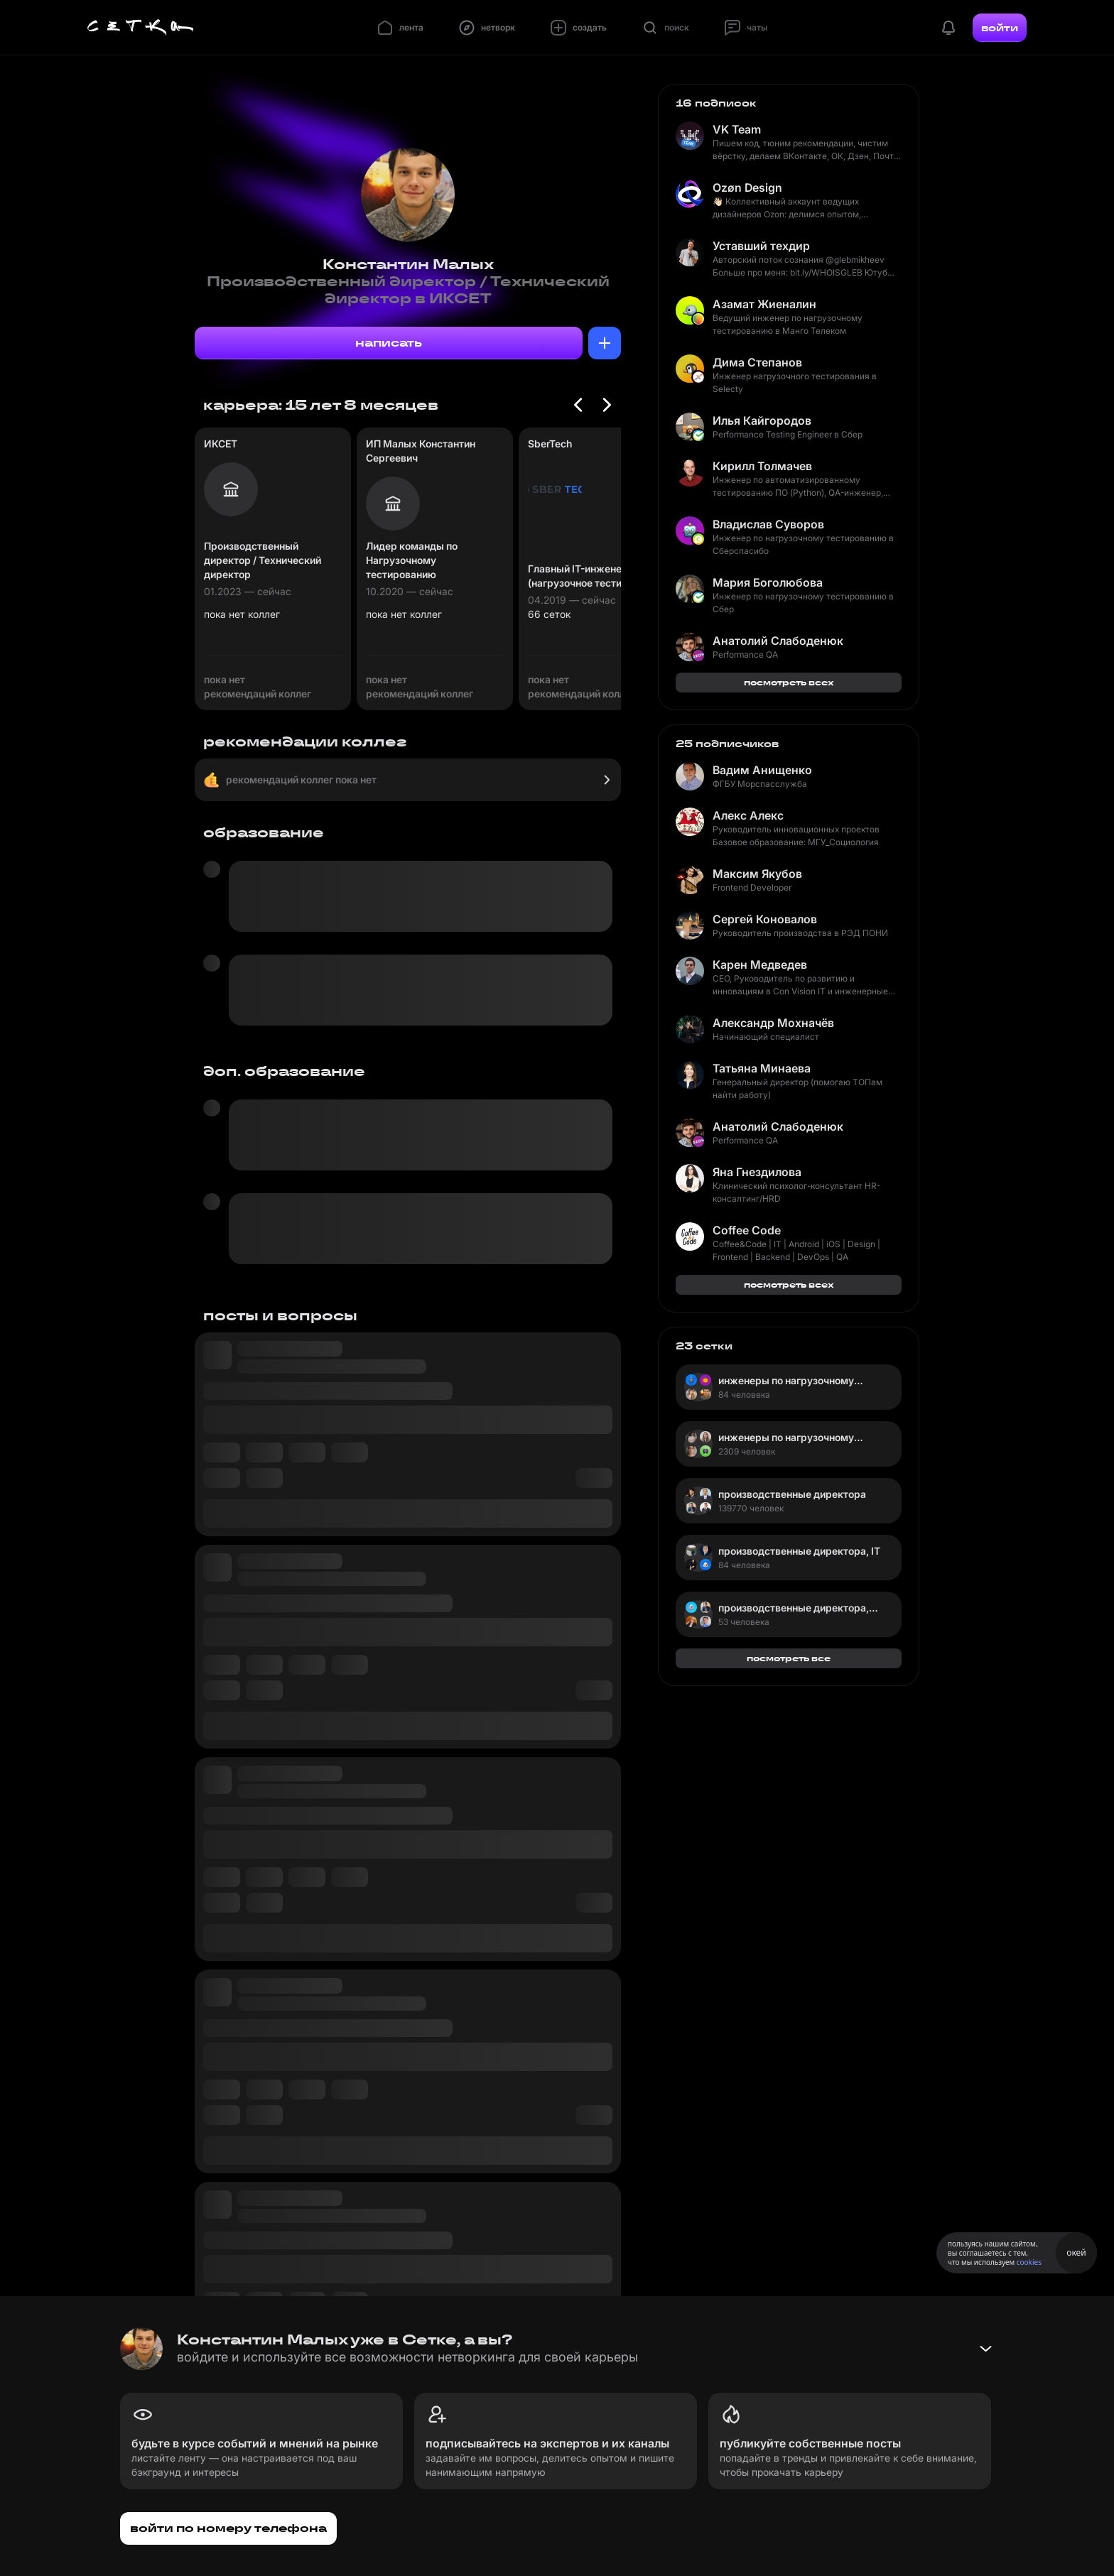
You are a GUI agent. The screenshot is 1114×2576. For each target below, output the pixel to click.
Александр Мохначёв (773, 1023)
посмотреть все (789, 1658)
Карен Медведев (760, 964)
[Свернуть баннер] (985, 2348)
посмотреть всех (789, 682)
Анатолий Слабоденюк (778, 641)
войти (999, 28)
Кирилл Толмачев (762, 466)
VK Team (737, 129)
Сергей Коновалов (765, 919)
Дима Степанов (757, 362)
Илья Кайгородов (762, 420)
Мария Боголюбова (768, 582)
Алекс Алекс (748, 815)
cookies (1029, 2262)
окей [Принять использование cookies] (1076, 2252)
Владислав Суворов (768, 524)
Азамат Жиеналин (764, 304)
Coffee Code (747, 1230)
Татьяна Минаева (762, 1068)
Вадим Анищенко (762, 770)
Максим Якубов (757, 873)
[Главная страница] (140, 27)
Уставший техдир (761, 246)
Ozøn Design (747, 187)
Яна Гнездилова (757, 1172)
